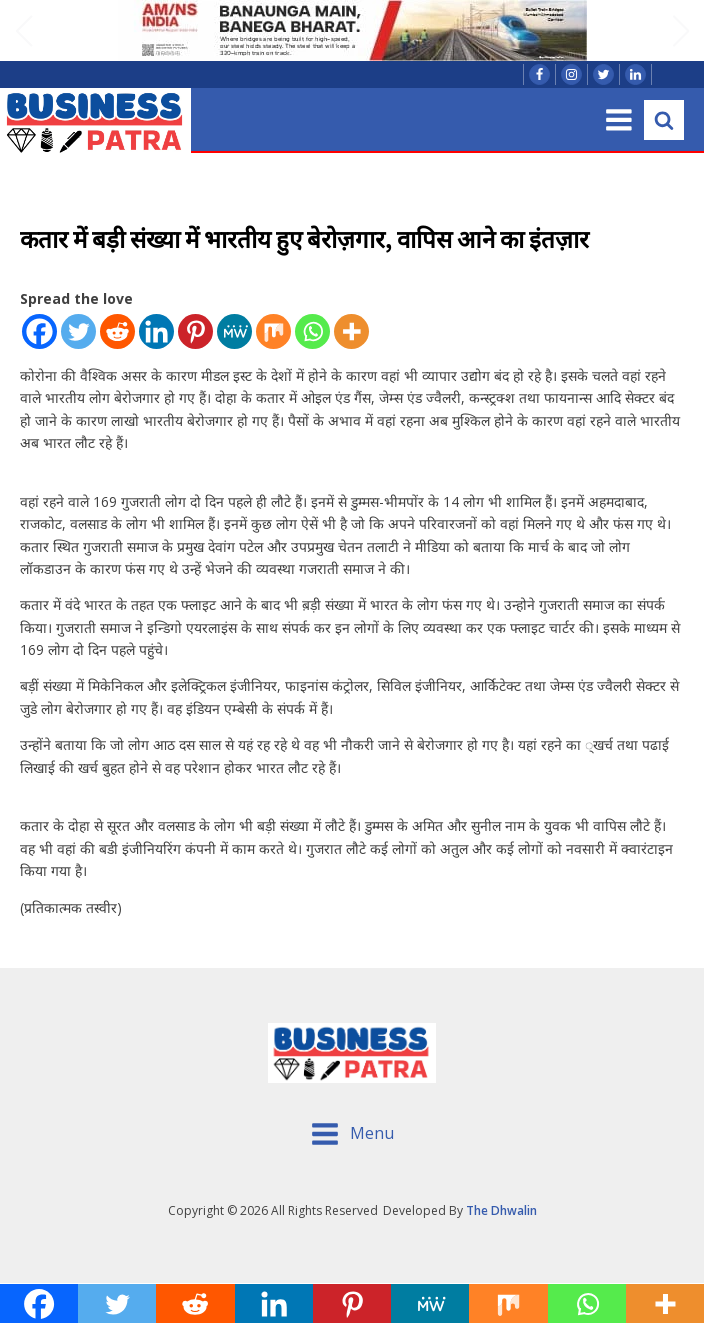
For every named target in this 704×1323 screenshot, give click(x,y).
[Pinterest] (195, 331)
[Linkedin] (156, 331)
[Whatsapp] (312, 331)
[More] (351, 331)
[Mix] (273, 331)
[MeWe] (234, 331)
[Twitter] (78, 331)
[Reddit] (117, 331)
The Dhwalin (501, 1210)
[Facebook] (39, 331)
